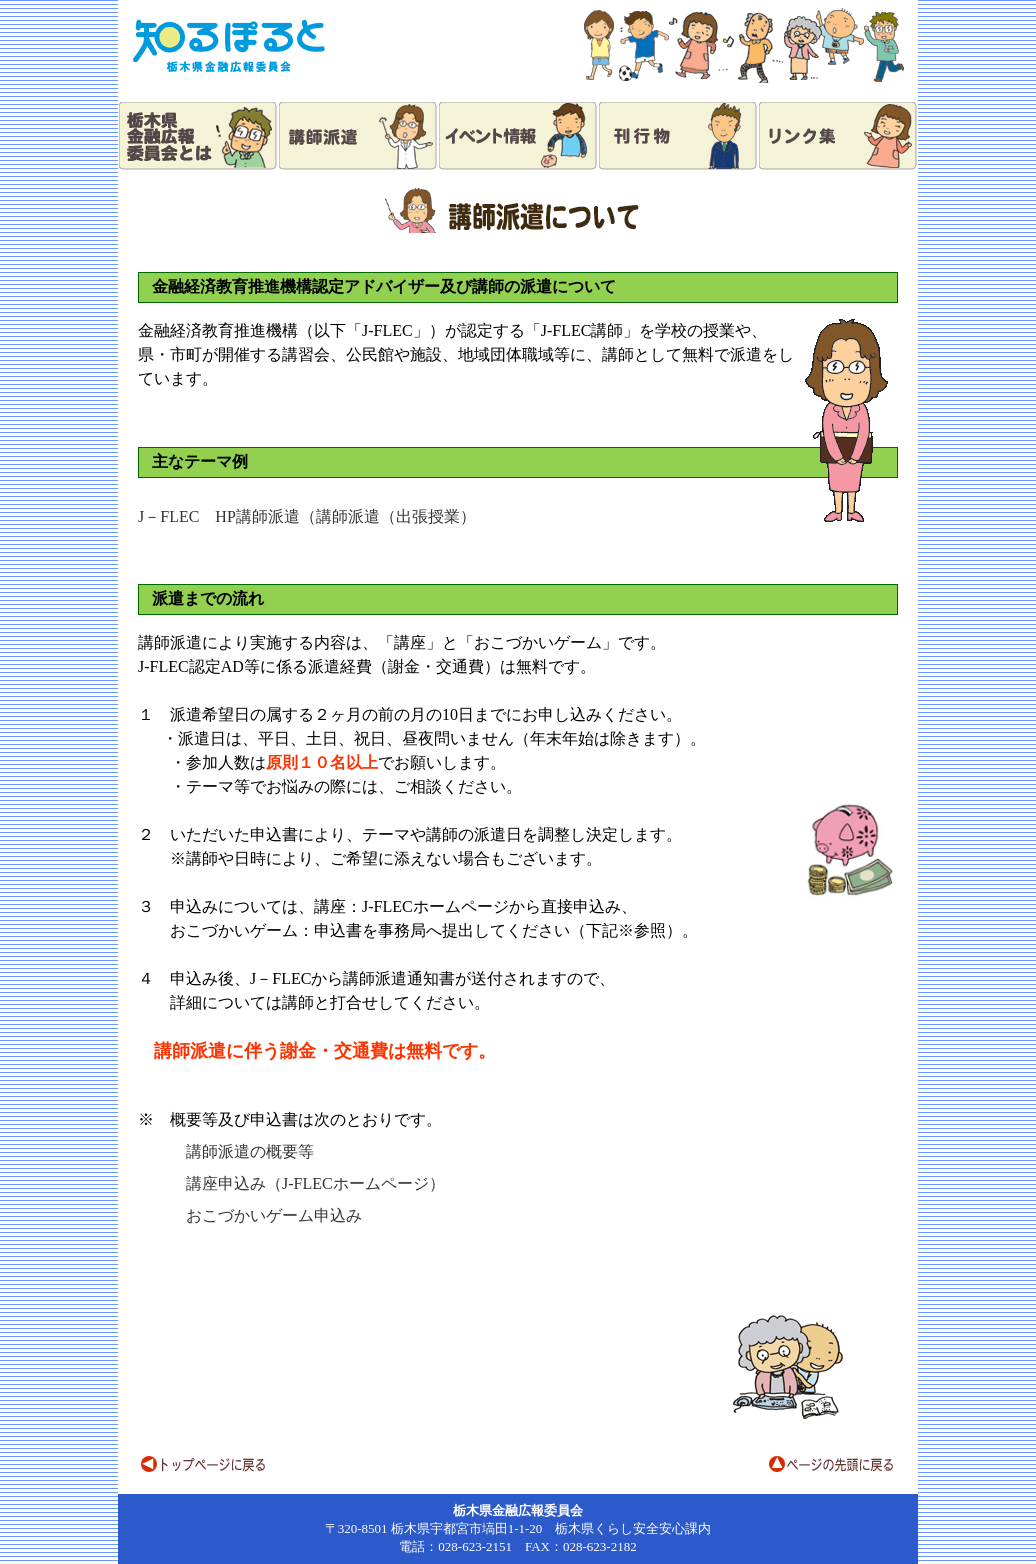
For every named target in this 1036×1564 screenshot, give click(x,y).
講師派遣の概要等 (250, 1151)
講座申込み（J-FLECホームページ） (315, 1183)
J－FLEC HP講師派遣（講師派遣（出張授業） (307, 516)
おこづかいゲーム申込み (274, 1215)
